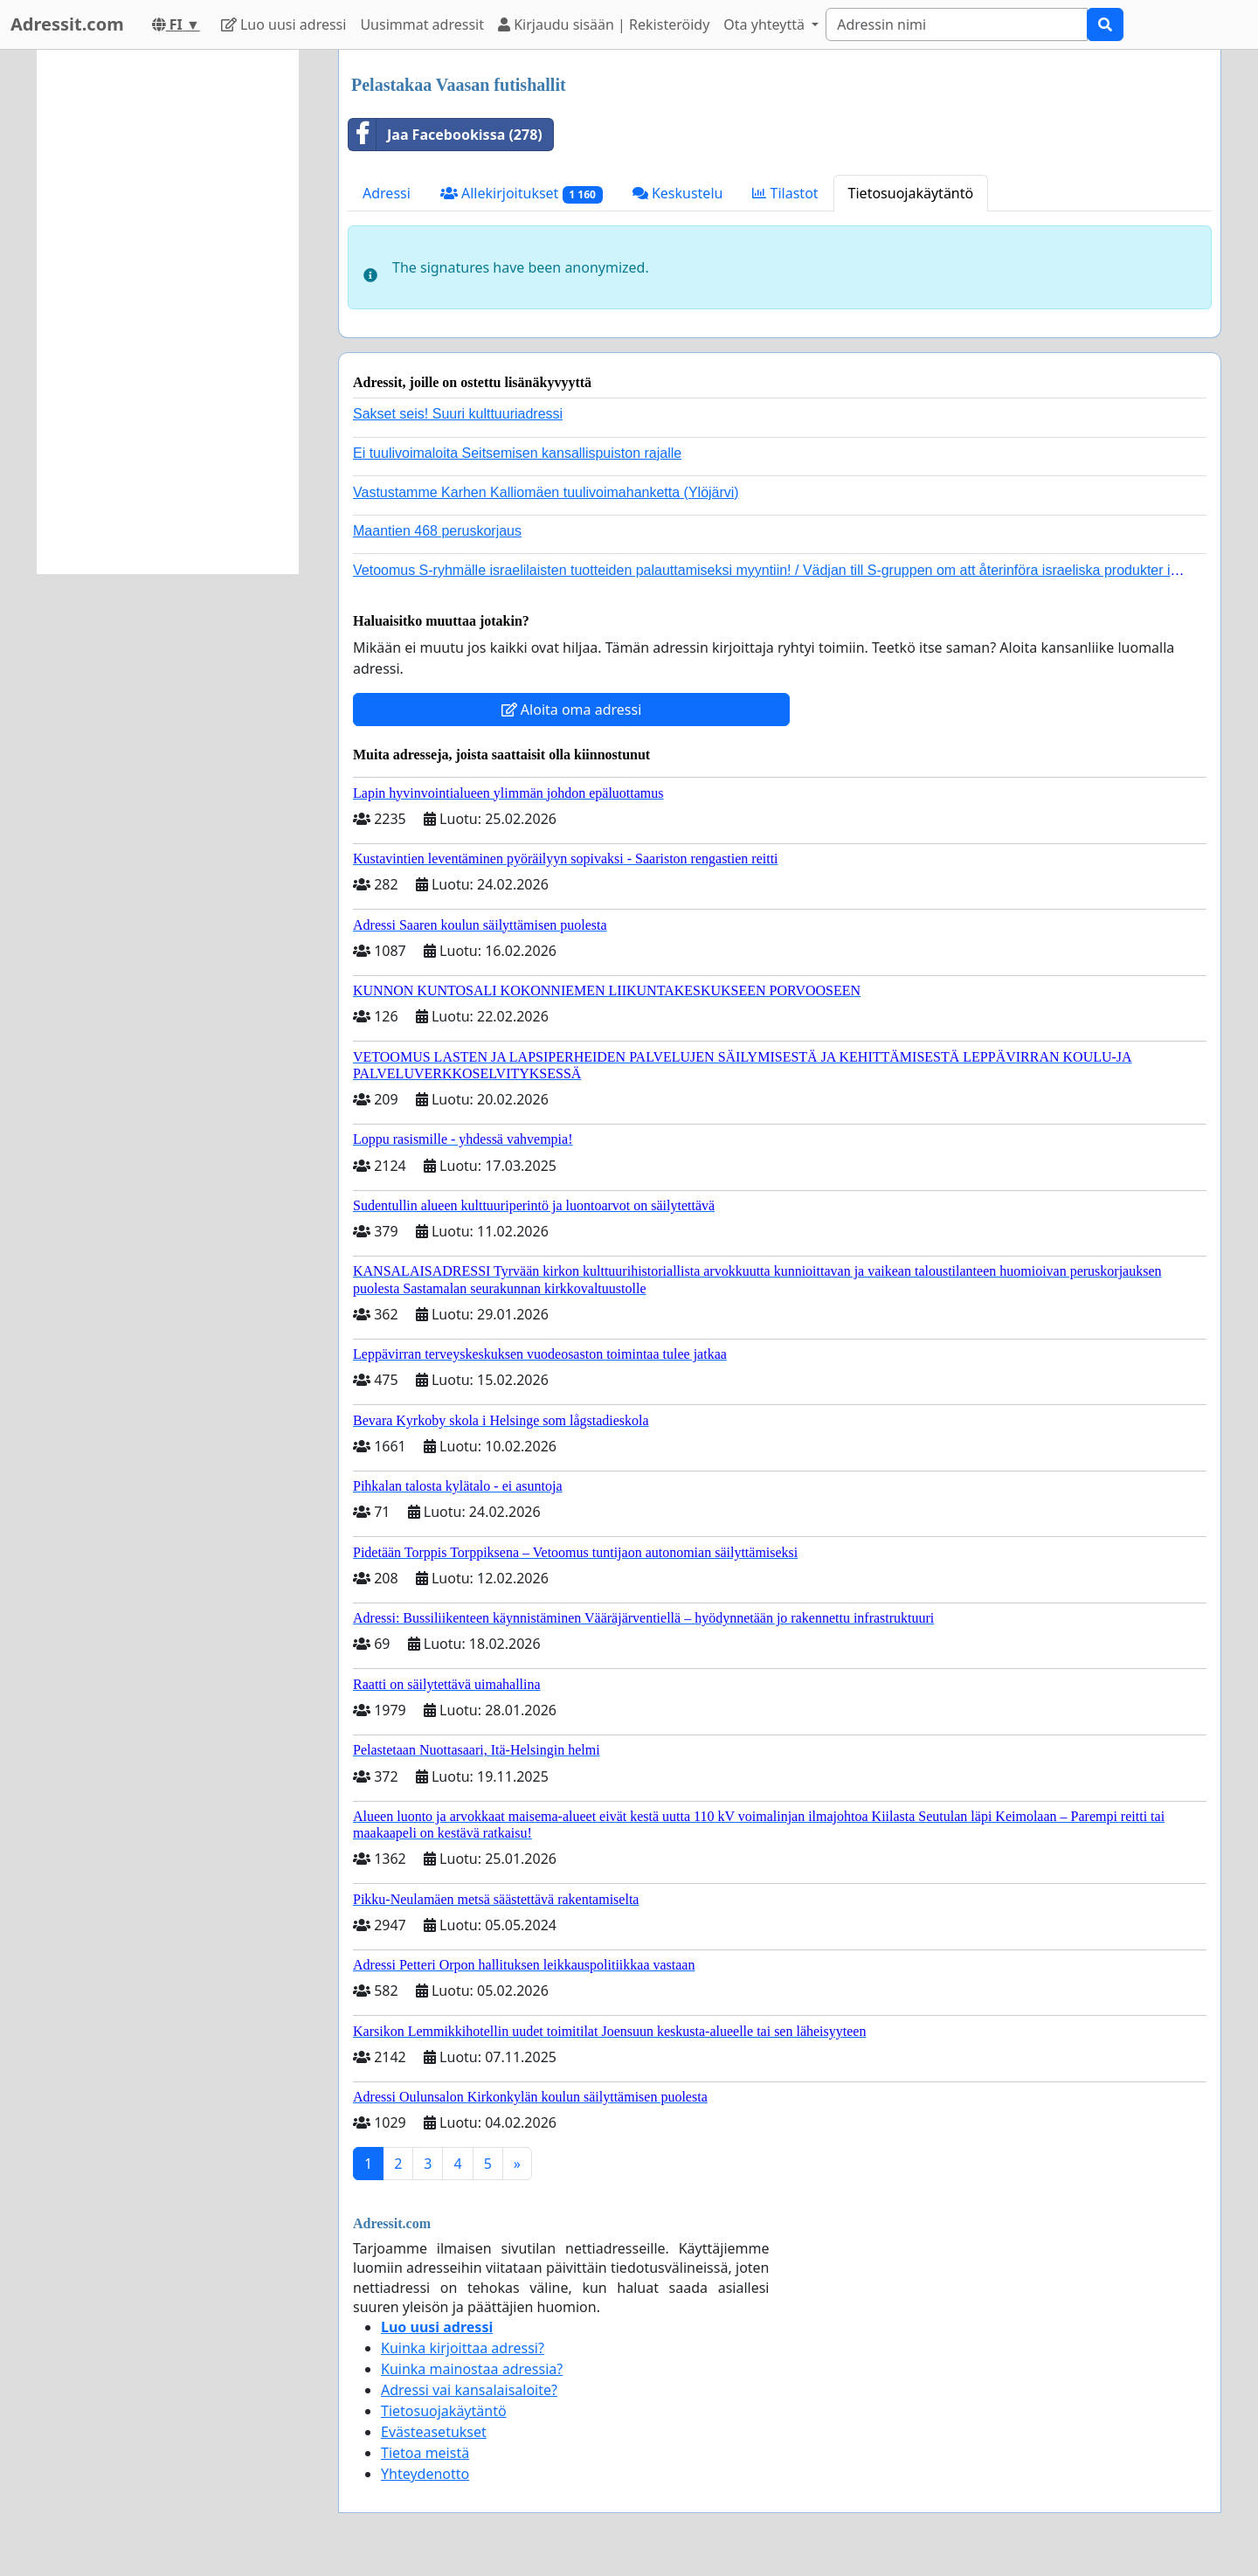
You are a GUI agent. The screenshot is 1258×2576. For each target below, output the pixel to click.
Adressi (387, 193)
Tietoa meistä (425, 2452)
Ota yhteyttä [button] (765, 24)
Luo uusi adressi (284, 24)
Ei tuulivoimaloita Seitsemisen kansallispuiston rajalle (517, 453)
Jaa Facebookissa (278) (446, 134)
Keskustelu (677, 193)
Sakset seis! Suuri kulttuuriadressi (458, 413)
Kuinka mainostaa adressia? (472, 2369)
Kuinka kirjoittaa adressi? (462, 2348)
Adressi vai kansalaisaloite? (469, 2389)
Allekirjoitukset (521, 194)
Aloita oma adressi (571, 709)
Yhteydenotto (425, 2473)
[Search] (957, 24)
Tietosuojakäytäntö (911, 193)
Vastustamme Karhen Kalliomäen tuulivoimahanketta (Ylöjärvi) (546, 492)
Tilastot (785, 193)
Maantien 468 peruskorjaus (437, 530)
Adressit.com (67, 24)
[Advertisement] (168, 312)
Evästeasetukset (434, 2431)
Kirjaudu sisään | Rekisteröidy (603, 24)
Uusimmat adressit (422, 24)
